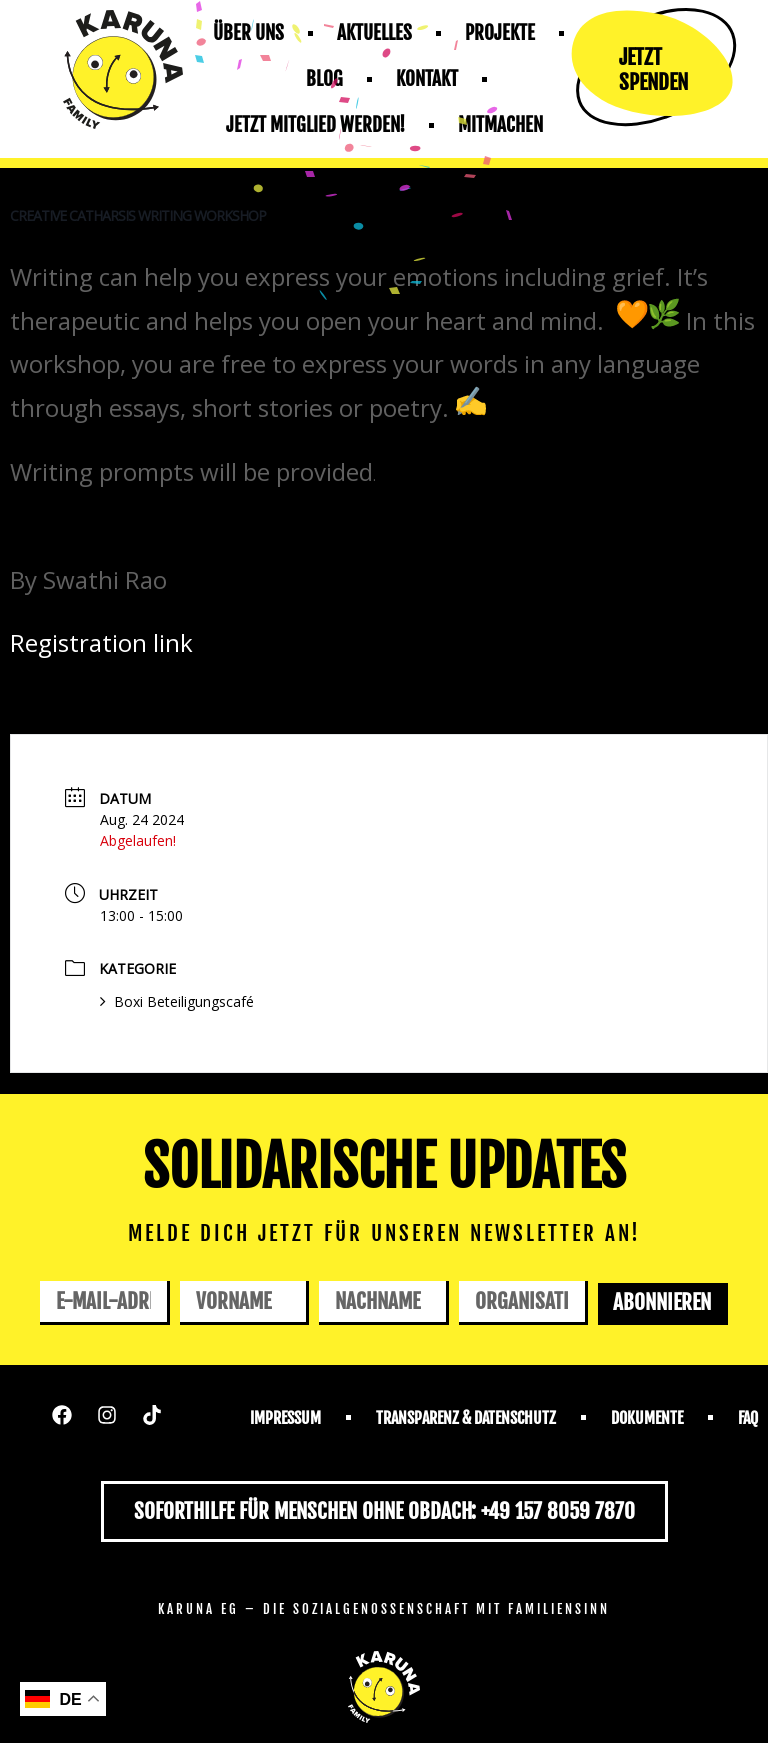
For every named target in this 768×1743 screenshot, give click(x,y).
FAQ (748, 1418)
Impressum (285, 1418)
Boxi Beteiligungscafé (177, 1001)
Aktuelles (374, 33)
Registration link (101, 642)
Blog (324, 79)
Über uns (248, 33)
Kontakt (427, 79)
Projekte (500, 33)
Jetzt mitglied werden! (315, 125)
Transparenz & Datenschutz (466, 1418)
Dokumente (647, 1418)
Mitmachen (500, 125)
